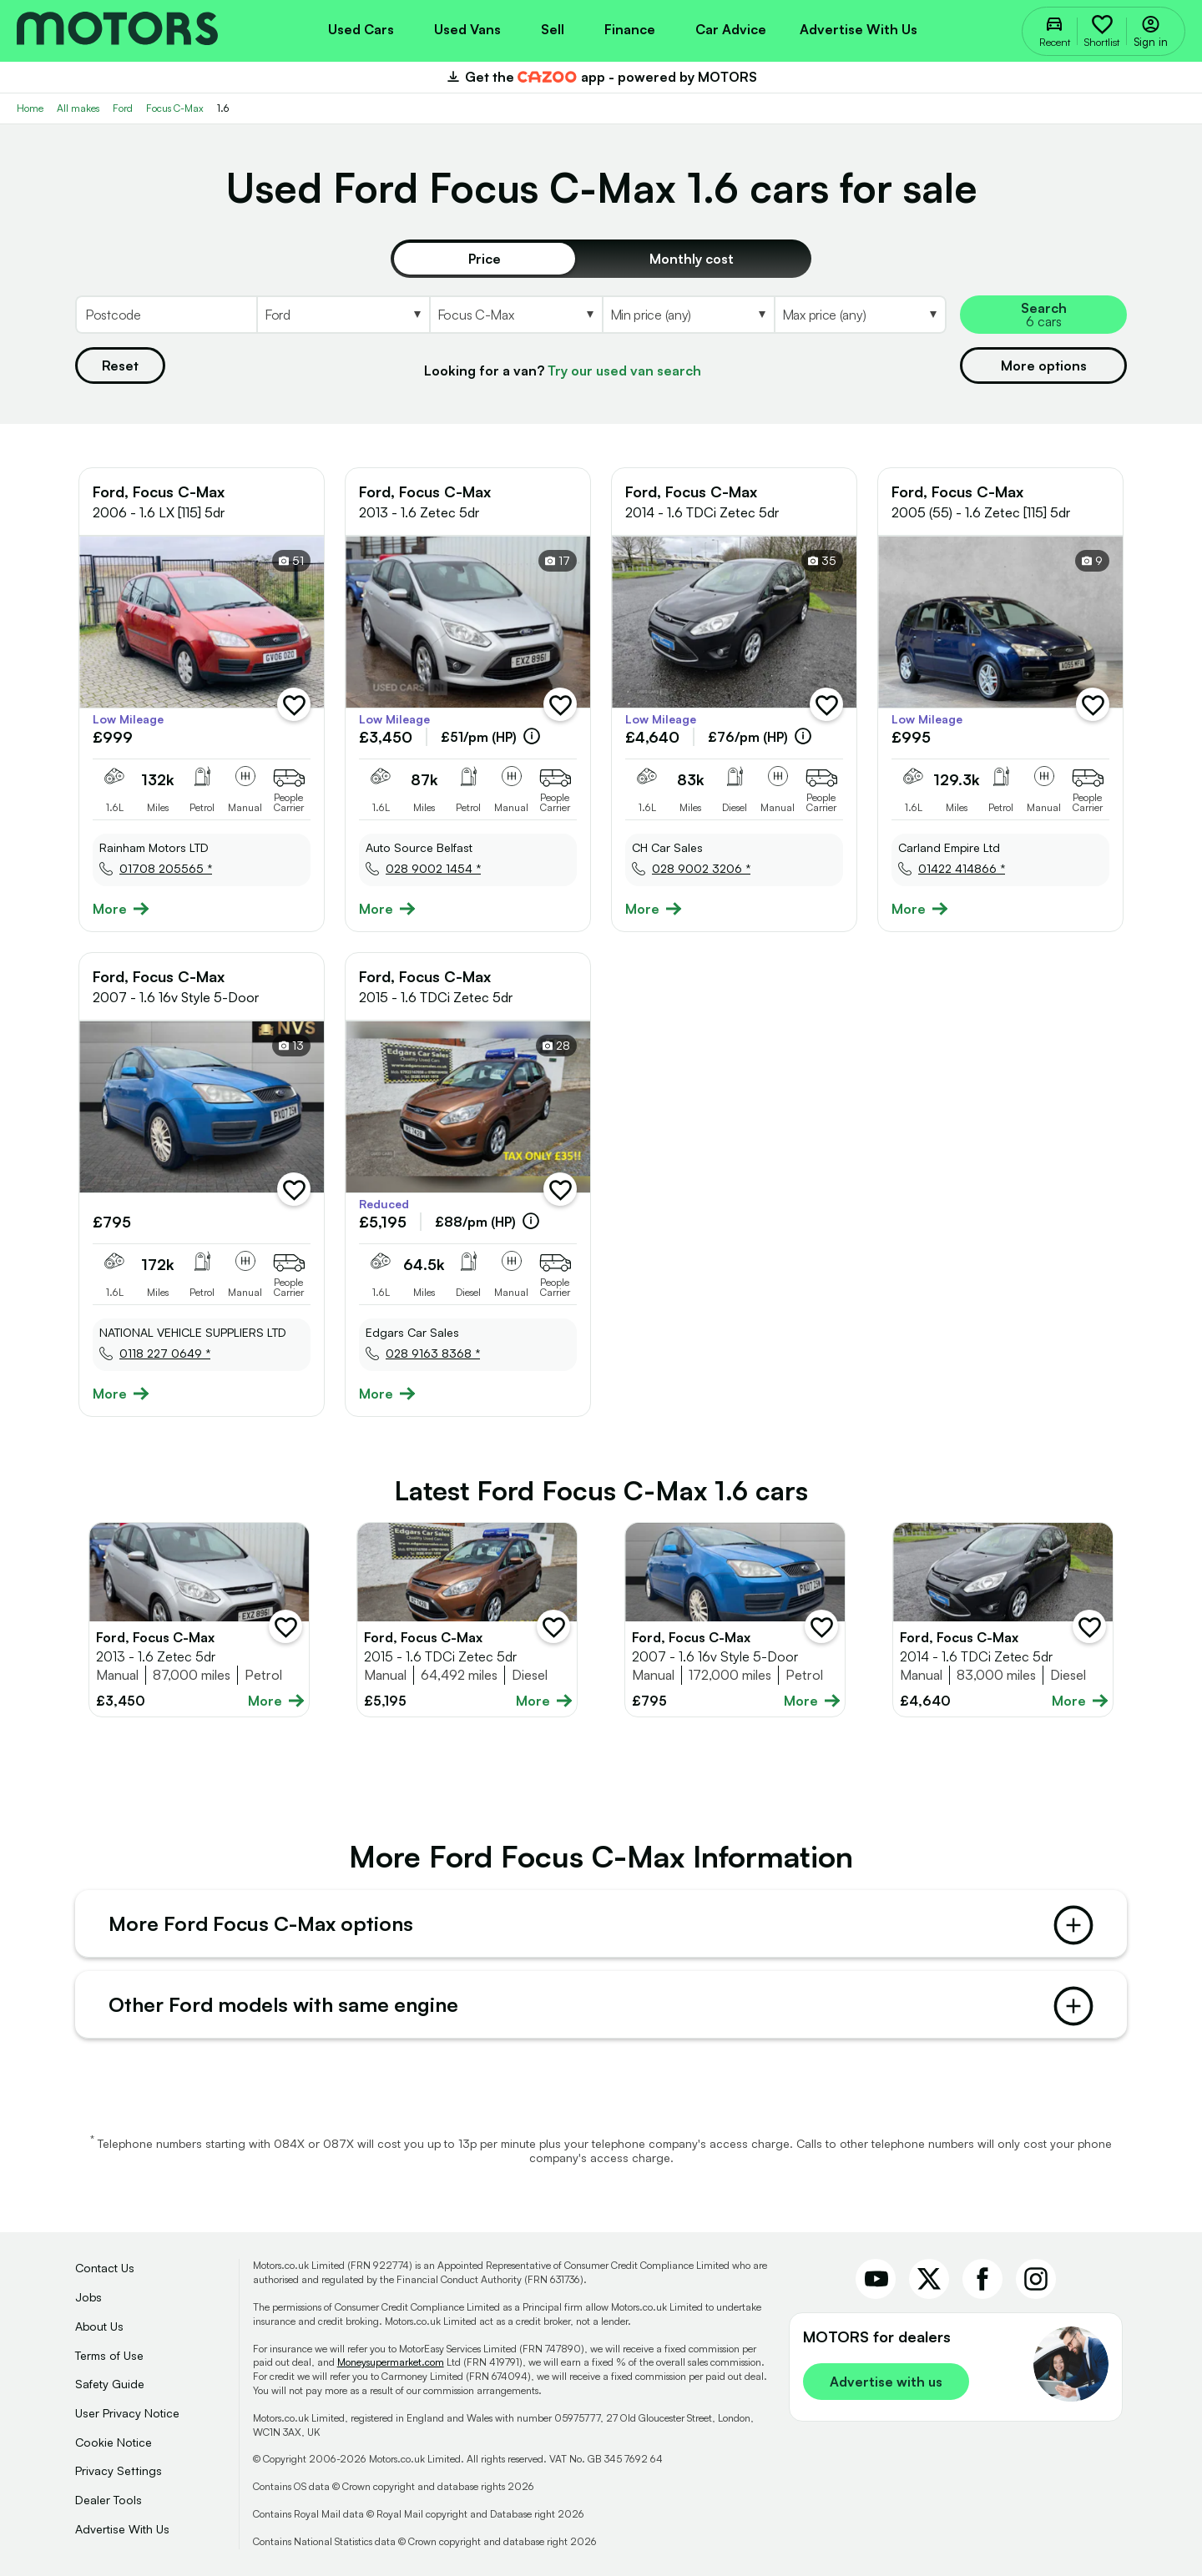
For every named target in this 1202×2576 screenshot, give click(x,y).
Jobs (88, 2297)
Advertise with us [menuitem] (858, 29)
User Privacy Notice (127, 2413)
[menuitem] (361, 27)
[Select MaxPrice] (860, 314)
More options (1044, 365)
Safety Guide (109, 2384)
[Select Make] (342, 314)
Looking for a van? (562, 370)
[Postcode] (165, 314)
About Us (99, 2326)
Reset (120, 365)
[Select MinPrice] (688, 314)
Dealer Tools (108, 2500)
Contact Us (104, 2268)
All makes (78, 108)
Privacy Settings (118, 2470)
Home (30, 108)
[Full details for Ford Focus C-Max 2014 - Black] (1003, 1619)
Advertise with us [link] (886, 2381)
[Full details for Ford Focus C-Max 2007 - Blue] (735, 1619)
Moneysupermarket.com (390, 2362)
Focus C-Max (175, 108)
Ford (123, 108)
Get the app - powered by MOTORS (600, 76)
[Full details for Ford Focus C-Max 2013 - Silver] (199, 1619)
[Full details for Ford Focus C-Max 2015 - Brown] (467, 1619)
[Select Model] (515, 314)
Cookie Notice (113, 2442)
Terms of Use (109, 2355)
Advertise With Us (122, 2529)
